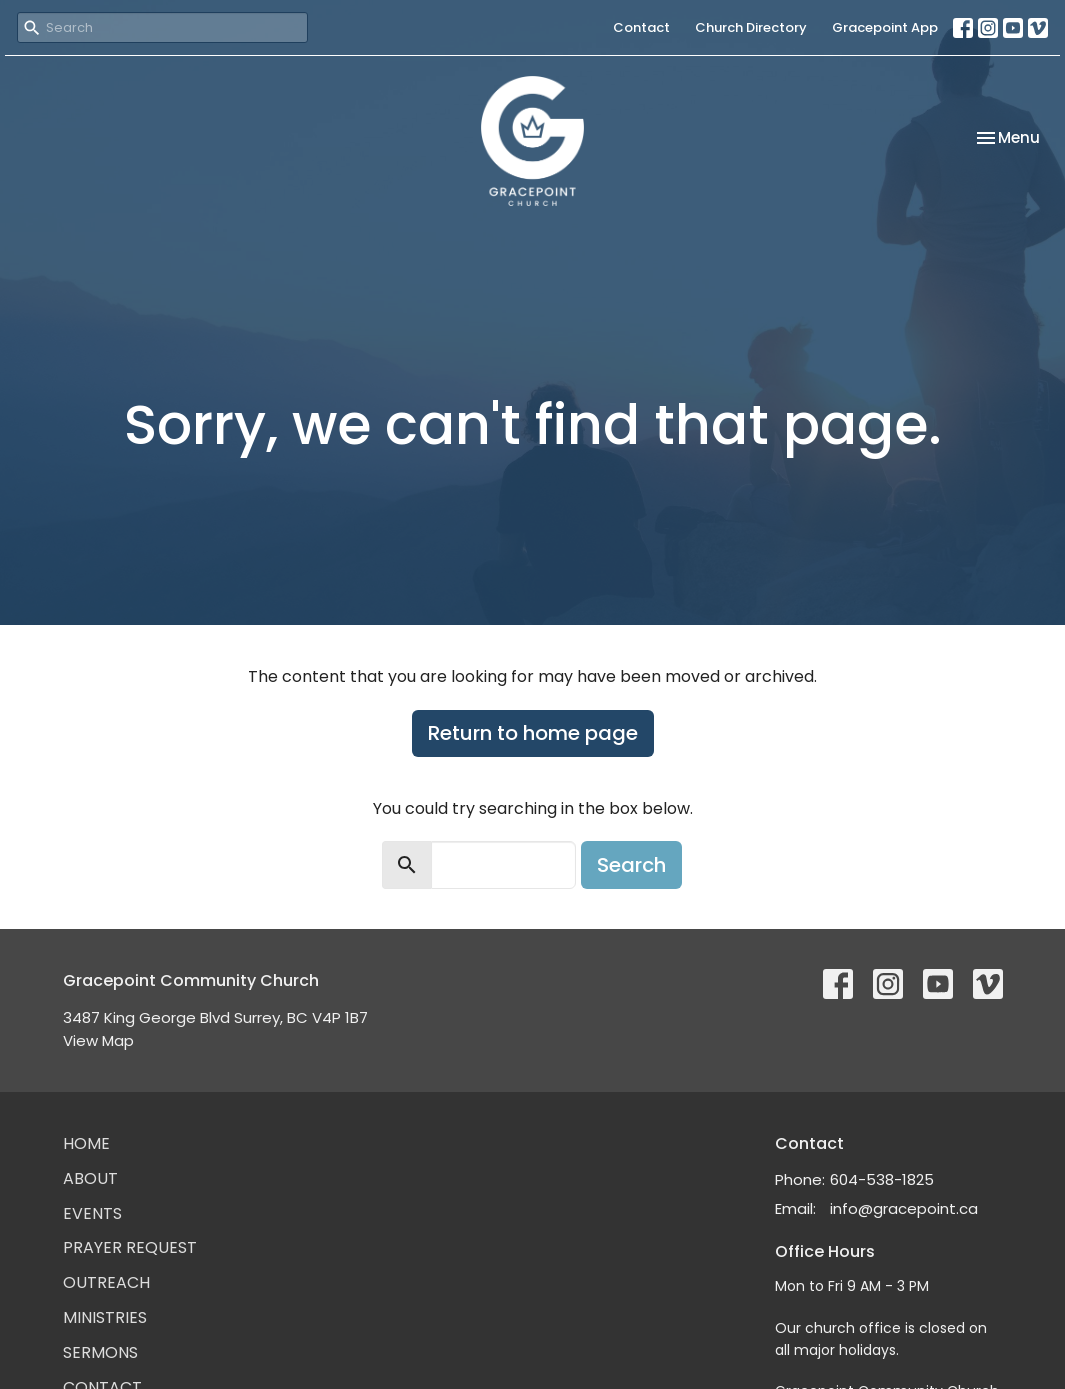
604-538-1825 (882, 1179)
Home (86, 1143)
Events (92, 1213)
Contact (641, 27)
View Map (98, 1040)
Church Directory (751, 27)
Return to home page (533, 733)
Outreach (106, 1282)
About (90, 1178)
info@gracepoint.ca (904, 1208)
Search (631, 865)
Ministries (105, 1317)
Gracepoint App (885, 27)
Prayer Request (130, 1247)
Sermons (100, 1352)
